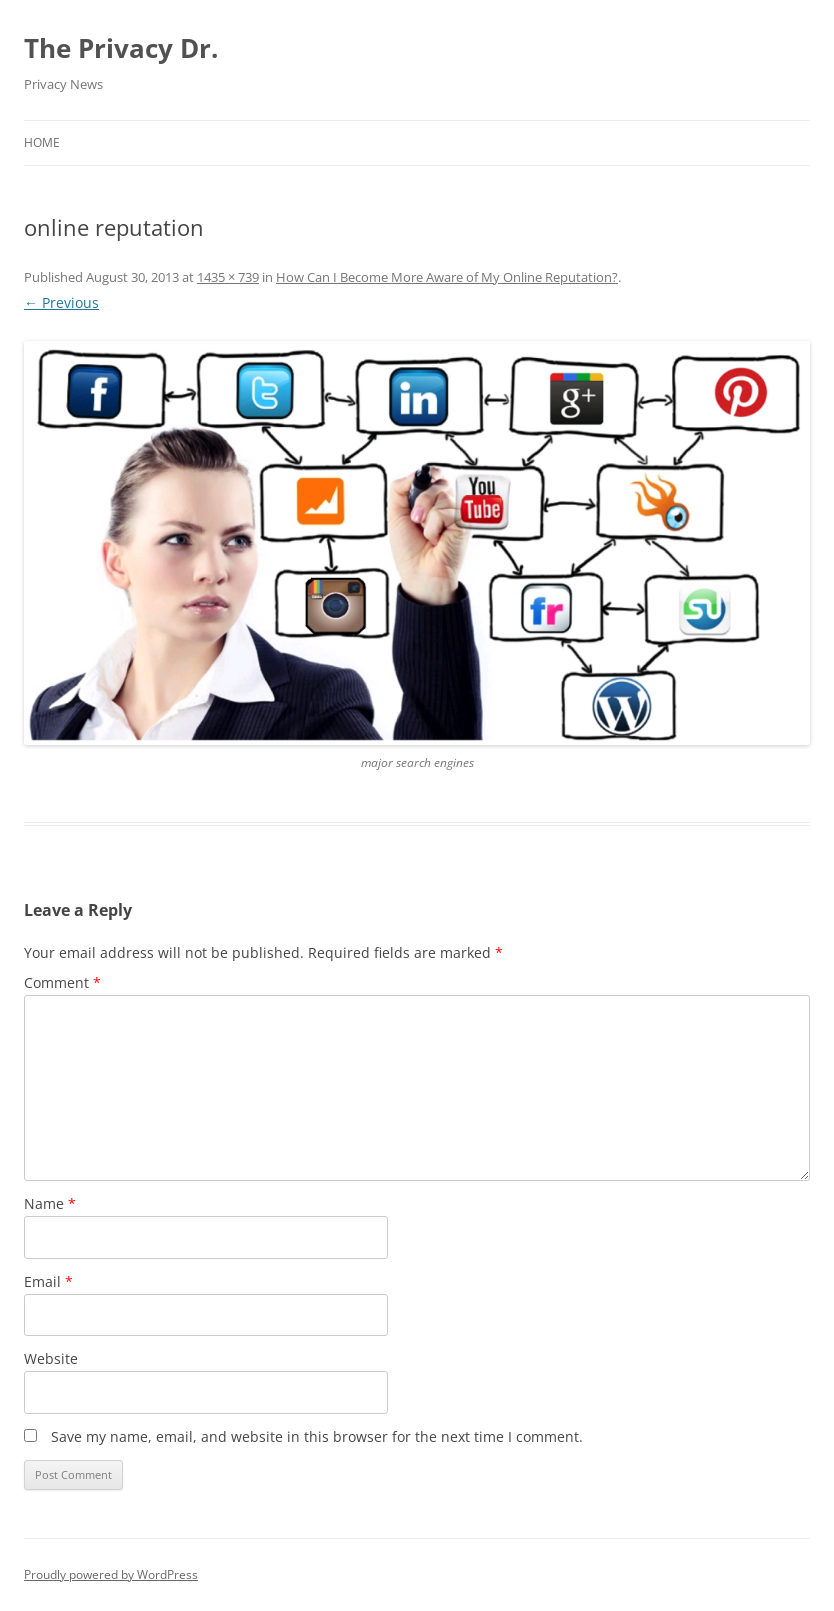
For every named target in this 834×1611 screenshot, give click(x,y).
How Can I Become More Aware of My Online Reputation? (447, 277)
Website (51, 1358)
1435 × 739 (228, 277)
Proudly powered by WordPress (111, 1574)
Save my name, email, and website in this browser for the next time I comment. (317, 1436)
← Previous (61, 302)
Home (42, 142)
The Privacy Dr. (121, 48)
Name (50, 1203)
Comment (62, 982)
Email (48, 1281)
